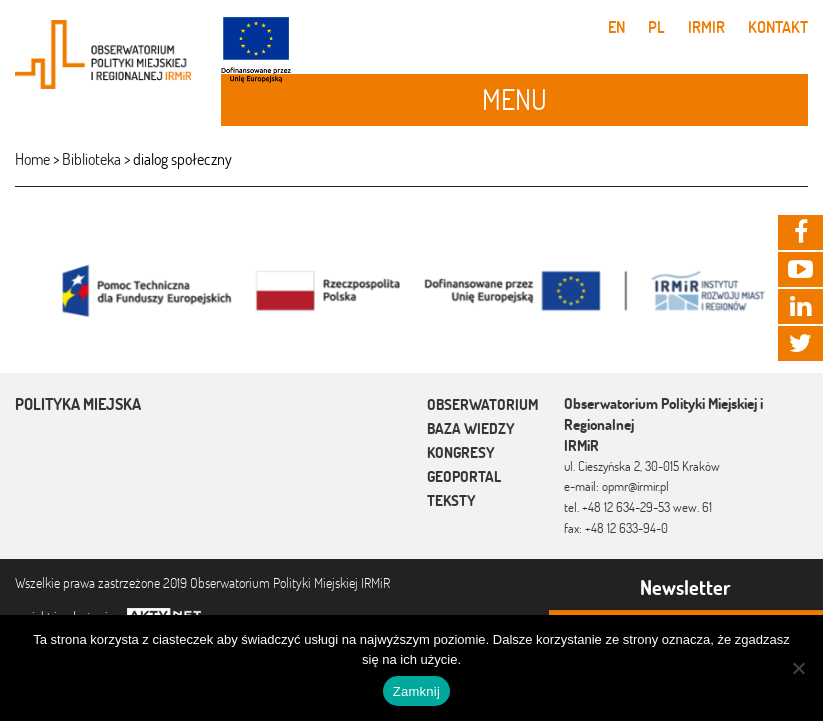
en (616, 27)
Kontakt (778, 27)
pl (656, 27)
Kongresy (461, 452)
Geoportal (464, 476)
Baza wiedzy (471, 428)
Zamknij (416, 691)
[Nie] (798, 668)
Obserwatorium (482, 404)
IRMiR (706, 27)
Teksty (451, 500)
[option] (411, 289)
